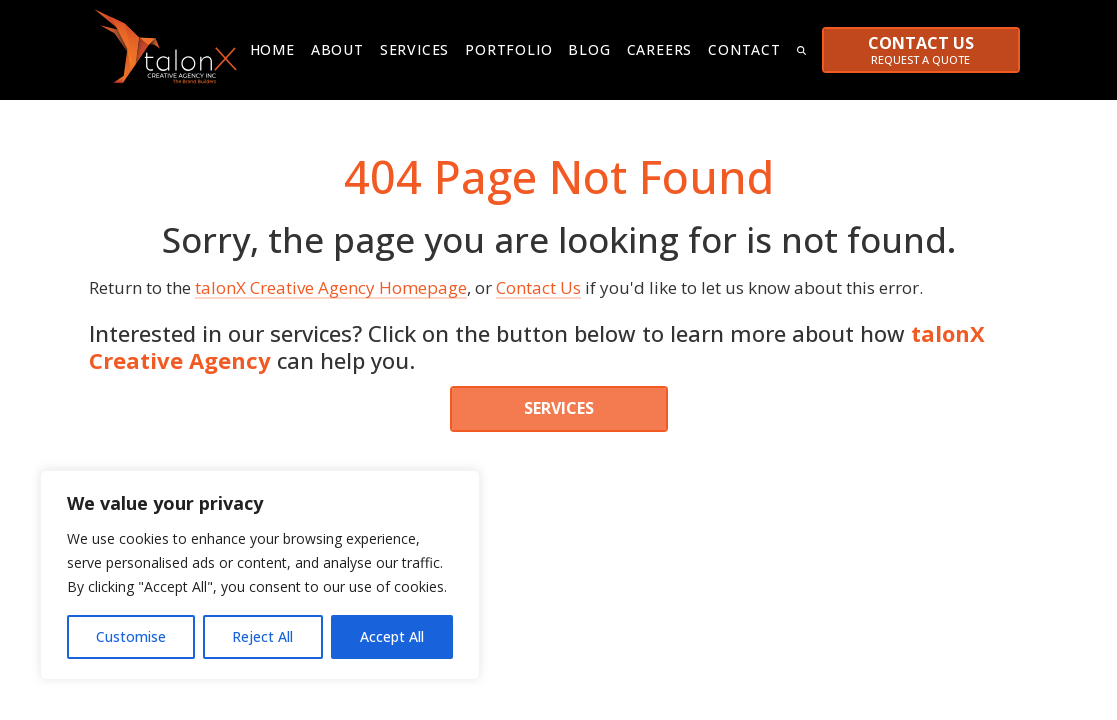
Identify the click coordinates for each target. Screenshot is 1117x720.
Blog (589, 49)
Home (272, 49)
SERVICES (559, 403)
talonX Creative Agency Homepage (331, 282)
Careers (660, 49)
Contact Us (538, 282)
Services (414, 49)
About (337, 49)
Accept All (392, 636)
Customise (131, 636)
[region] (260, 575)
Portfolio (508, 49)
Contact (744, 49)
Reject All (262, 636)
